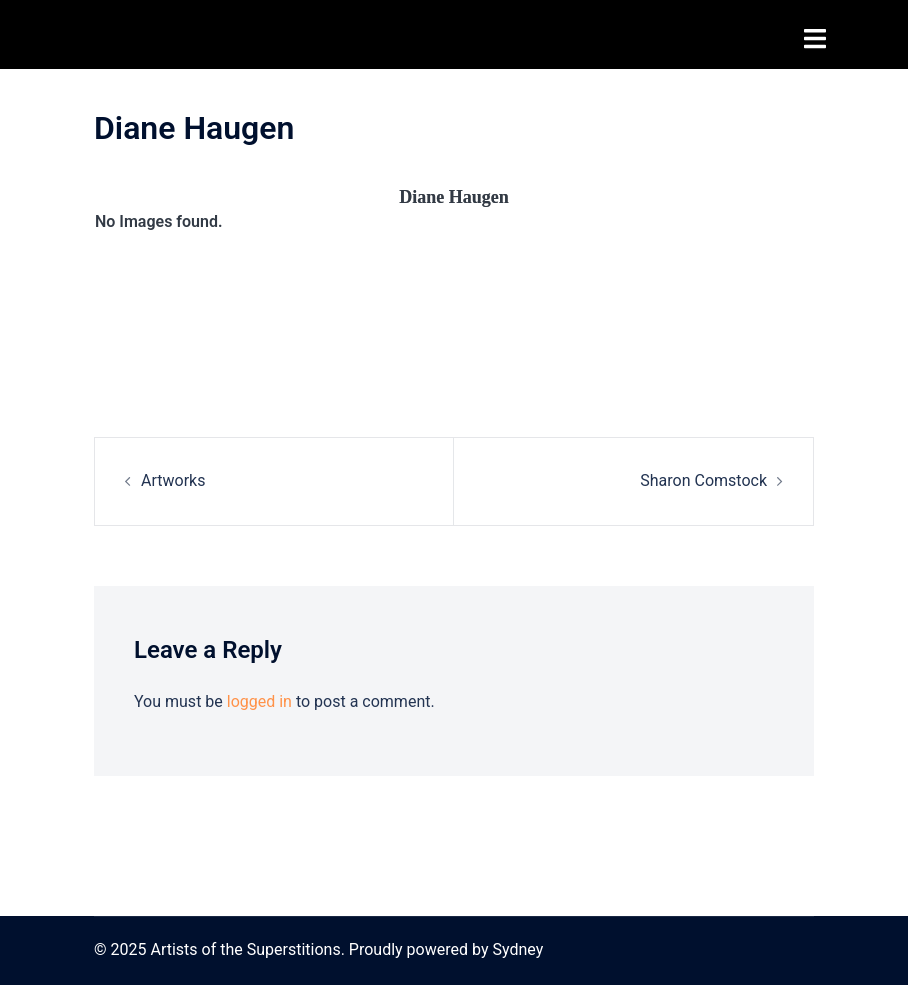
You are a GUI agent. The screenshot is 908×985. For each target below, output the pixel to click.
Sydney (517, 949)
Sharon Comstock (703, 480)
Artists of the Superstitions (239, 34)
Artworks (173, 480)
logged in (259, 701)
